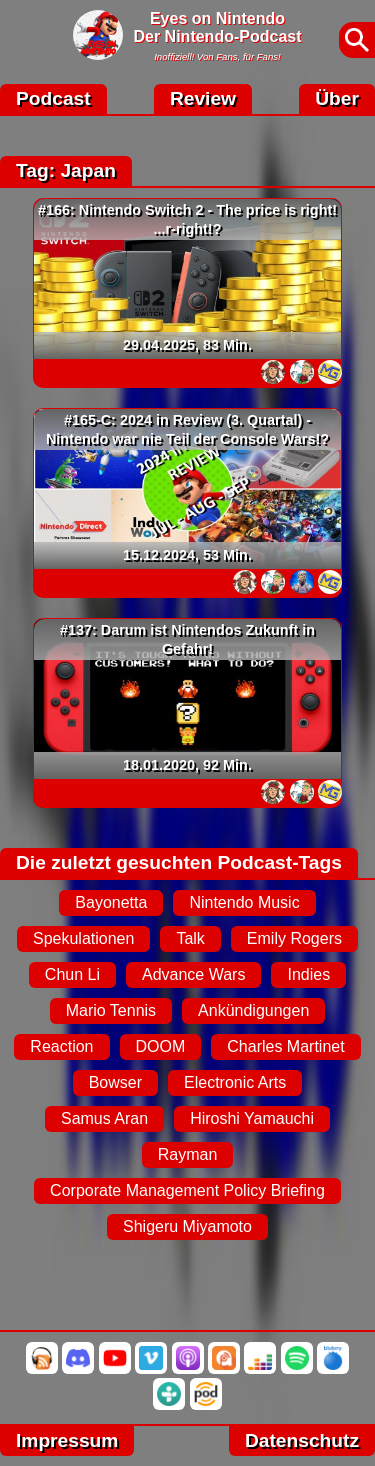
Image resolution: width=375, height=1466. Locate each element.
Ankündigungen (253, 1010)
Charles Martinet (285, 1046)
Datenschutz (302, 1440)
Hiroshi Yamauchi (252, 1118)
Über (337, 98)
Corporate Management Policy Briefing (187, 1190)
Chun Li (72, 974)
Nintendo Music (244, 902)
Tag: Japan (66, 170)
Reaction (61, 1046)
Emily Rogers (294, 938)
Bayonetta (111, 902)
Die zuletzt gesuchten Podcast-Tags (179, 862)
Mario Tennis (111, 1010)
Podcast (53, 98)
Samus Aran (104, 1118)
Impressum (67, 1440)
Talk (190, 938)
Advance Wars (193, 974)
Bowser (115, 1082)
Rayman (188, 1154)
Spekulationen (83, 938)
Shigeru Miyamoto (187, 1226)
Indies (308, 974)
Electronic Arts (235, 1082)
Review (203, 98)
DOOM (161, 1046)
